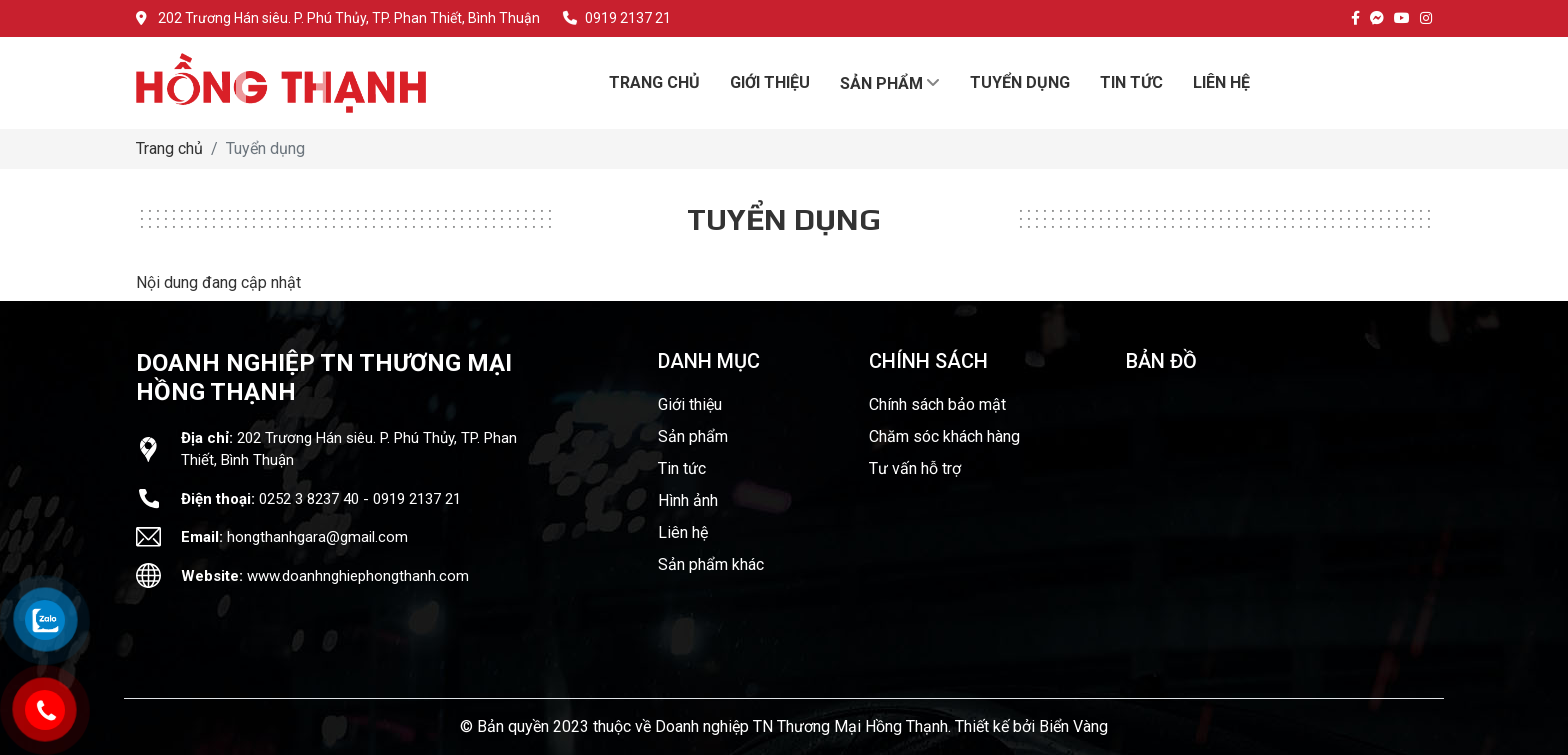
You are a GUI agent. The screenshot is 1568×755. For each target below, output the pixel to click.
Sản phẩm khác (711, 564)
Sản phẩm (693, 436)
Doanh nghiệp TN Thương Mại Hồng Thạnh (801, 726)
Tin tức (682, 468)
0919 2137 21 (617, 18)
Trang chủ (169, 148)
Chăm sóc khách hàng (944, 436)
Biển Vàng (1073, 726)
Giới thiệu (690, 404)
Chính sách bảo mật (937, 404)
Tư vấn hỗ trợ (915, 468)
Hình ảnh (688, 500)
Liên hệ (683, 532)
